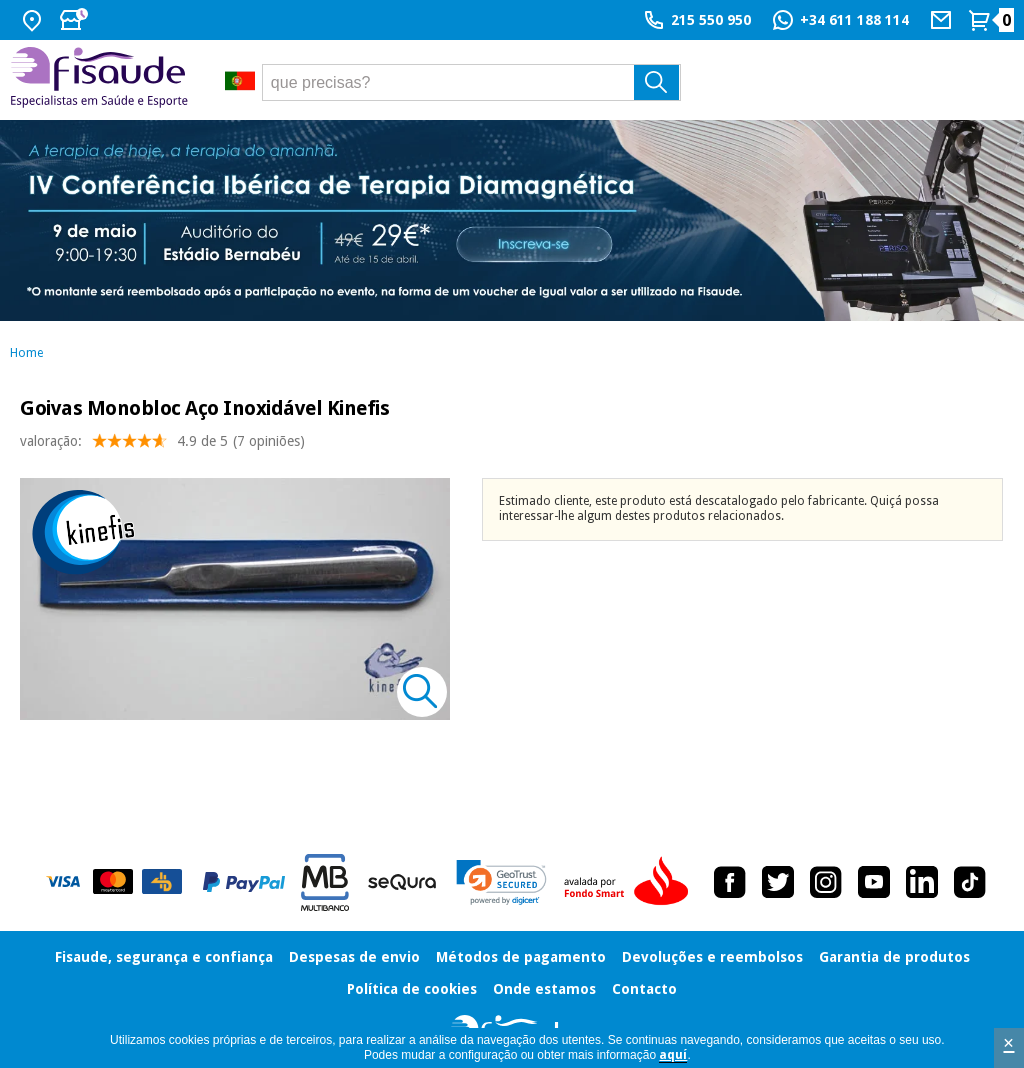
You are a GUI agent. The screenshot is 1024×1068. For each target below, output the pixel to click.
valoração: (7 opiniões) (162, 445)
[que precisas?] (472, 82)
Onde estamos (544, 989)
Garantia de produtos (894, 957)
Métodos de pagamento (521, 957)
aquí (673, 1055)
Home (26, 353)
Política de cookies (412, 989)
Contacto (644, 989)
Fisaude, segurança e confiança (164, 957)
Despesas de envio (354, 957)
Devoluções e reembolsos (712, 957)
